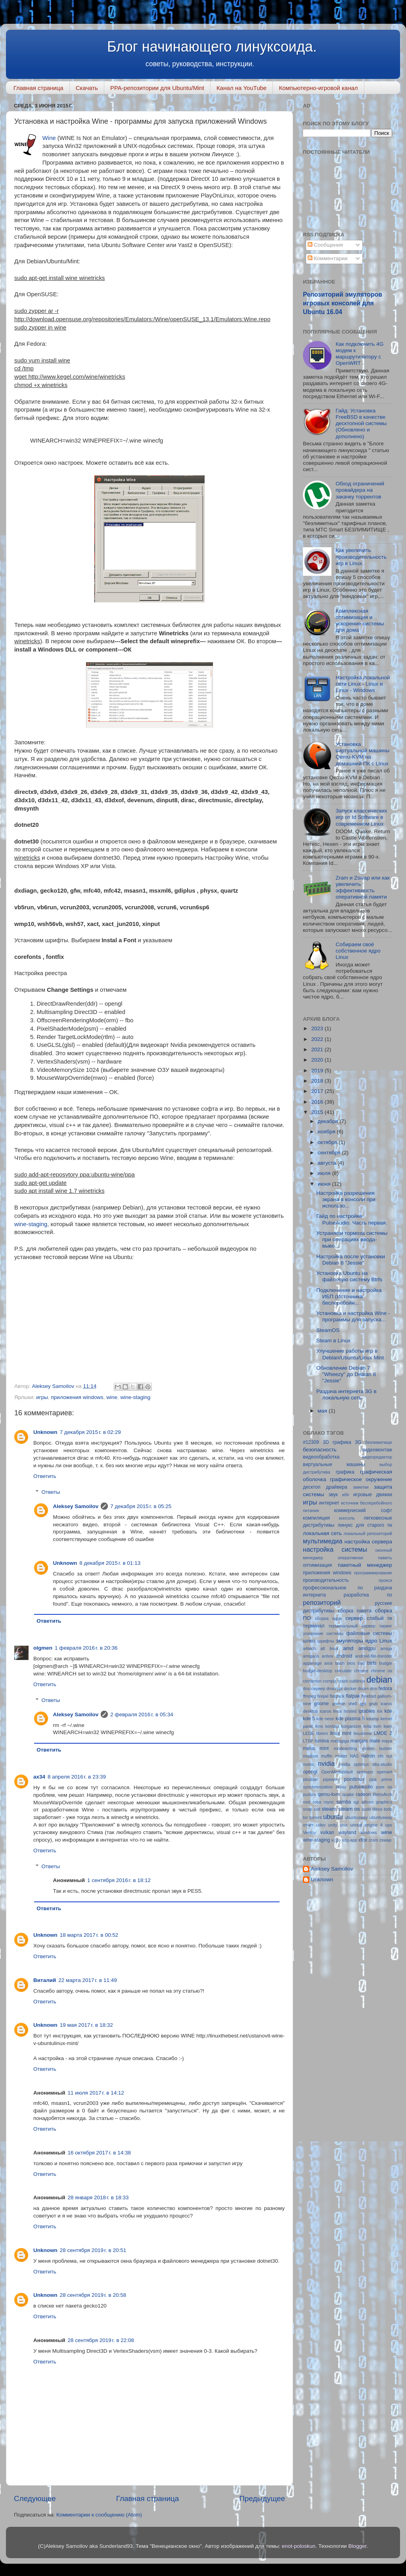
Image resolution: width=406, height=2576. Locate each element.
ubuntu (333, 1816)
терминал (314, 1626)
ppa (373, 1779)
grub (373, 1703)
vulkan (327, 1832)
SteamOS (328, 1330)
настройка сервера (368, 1542)
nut (389, 1756)
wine (111, 1397)
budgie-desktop (317, 1670)
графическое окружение (361, 1479)
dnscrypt (334, 1688)
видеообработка (321, 1457)
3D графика (337, 1442)
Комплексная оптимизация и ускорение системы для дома (359, 620)
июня (325, 1184)
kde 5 (309, 1718)
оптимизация (317, 1565)
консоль (347, 1518)
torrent (315, 1817)
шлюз (309, 1641)
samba (344, 1802)
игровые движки (372, 1494)
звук (333, 1494)
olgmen (42, 1648)
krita (367, 1726)
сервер (354, 1618)
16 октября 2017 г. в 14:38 (99, 2153)
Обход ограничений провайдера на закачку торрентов (359, 490)
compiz (329, 1681)
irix (380, 1711)
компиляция (316, 1518)
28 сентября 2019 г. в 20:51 (93, 2250)
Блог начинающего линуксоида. (212, 46)
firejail (322, 1696)
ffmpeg (309, 1696)
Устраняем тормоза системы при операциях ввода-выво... (352, 1239)
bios (351, 1663)
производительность (326, 1580)
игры (42, 1397)
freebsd (369, 1696)
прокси (385, 1580)
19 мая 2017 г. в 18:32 (86, 2025)
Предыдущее (262, 2498)
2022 (318, 1039)
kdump (372, 1718)
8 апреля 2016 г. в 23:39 (77, 1777)
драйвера (336, 1487)
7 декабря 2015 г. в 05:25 (140, 1506)
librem (322, 1733)
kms (319, 1726)
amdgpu (367, 1648)
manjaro (359, 1741)
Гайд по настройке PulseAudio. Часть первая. (351, 1219)
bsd (361, 1663)
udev (321, 1825)
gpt (363, 1703)
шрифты (325, 1641)
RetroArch (382, 1794)
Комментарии (328, 258)
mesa (309, 1748)
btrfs (372, 1663)
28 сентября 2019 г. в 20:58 (93, 2295)
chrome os (381, 1670)
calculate (343, 1670)
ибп (345, 1494)
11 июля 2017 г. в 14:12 (96, 2093)
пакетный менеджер (365, 1565)
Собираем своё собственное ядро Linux (357, 950)
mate (375, 1741)
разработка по (368, 1595)
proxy (341, 1786)
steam (329, 1809)
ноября (327, 1132)
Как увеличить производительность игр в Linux (361, 556)
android (344, 1656)
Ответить (44, 1476)
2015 (318, 1112)
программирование (373, 1572)
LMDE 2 (383, 1733)
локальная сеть (322, 1533)
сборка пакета (355, 1611)
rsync (329, 1802)
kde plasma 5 (350, 1718)
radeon (363, 1794)
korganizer (351, 1726)
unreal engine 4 (366, 1825)
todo (388, 1809)
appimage (312, 1663)
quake (348, 1794)
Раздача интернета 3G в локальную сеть (346, 1394)
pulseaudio (361, 1787)
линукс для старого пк (364, 1525)
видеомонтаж (377, 1450)
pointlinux (354, 1779)
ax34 (39, 1777)
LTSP (308, 1740)
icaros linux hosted (338, 1711)
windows (368, 1832)
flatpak (353, 1696)
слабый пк (379, 1618)
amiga (386, 1648)
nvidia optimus (354, 1764)
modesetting (345, 1748)
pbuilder (310, 1779)
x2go (336, 1840)
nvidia (326, 1763)
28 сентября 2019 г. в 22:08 (101, 2340)
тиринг (385, 1625)
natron (368, 1756)
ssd (317, 1809)
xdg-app (349, 1840)
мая (323, 1411)
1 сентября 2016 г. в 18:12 (119, 1880)
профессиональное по (333, 1588)
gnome (321, 1703)
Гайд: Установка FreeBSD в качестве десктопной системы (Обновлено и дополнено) (361, 423)
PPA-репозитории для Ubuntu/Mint (157, 87)
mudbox (310, 1756)
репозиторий (322, 1602)
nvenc (308, 1764)
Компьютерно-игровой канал (318, 87)
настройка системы (335, 1549)
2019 (318, 1070)
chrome (361, 1670)
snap (307, 1809)
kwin (387, 1726)
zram (373, 1840)
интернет (329, 1503)
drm (373, 1688)
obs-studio (382, 1764)
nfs (380, 1756)
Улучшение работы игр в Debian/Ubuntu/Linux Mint (350, 1354)
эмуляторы (349, 1641)
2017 (318, 1091)
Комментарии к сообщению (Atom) (99, 2515)
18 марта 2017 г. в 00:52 (89, 1935)
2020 (318, 1060)
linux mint (340, 1733)
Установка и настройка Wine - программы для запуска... (353, 1316)
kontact (332, 1726)
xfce (362, 1840)
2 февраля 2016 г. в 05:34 (141, 1714)
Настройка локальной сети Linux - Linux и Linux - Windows (362, 684)
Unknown (45, 1432)
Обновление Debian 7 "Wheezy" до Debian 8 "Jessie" (346, 1374)
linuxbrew (363, 1733)
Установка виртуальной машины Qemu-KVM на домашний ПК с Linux (362, 754)
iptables (366, 1711)
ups (388, 1825)
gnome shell (344, 1703)
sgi (356, 1802)
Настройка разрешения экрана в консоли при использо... (345, 1199)
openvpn (365, 1771)
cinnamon (312, 1681)
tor (305, 1817)
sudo (366, 1809)
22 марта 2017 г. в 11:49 (87, 1980)
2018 (318, 1081)
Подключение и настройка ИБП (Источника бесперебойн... (349, 1296)
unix (344, 1825)
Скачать (87, 87)
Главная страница (38, 87)
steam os (349, 1809)
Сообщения (325, 245)
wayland (347, 1832)
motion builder (377, 1748)
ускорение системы (323, 1633)
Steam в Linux (333, 1341)
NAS (354, 1756)
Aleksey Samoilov (76, 1506)
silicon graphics (377, 1802)
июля (325, 1173)
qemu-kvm (329, 1794)
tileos (377, 1809)
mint (324, 1748)
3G (358, 1442)
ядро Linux (378, 1641)
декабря (328, 1121)
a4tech (309, 1648)
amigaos (311, 1656)
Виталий (44, 1980)
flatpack (337, 1696)
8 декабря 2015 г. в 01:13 (109, 1563)
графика (345, 1472)
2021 (318, 1049)
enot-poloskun (299, 2546)
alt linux (329, 1648)
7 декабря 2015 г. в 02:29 (90, 1432)
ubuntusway (356, 1817)
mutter (341, 1756)
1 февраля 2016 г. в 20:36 (86, 1648)
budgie (385, 1663)
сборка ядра (328, 1618)
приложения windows (77, 1397)
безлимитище (378, 1442)
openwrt (384, 1771)
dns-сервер (314, 1688)
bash (340, 1663)
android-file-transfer (373, 1656)
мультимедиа (322, 1541)
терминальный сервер (351, 1625)
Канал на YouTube (241, 87)
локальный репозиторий (368, 1533)
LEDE (308, 1733)
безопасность (320, 1450)
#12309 (311, 1442)
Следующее (35, 2498)
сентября (330, 1153)
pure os (384, 1786)
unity (332, 1825)
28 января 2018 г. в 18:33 (98, 2197)
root (306, 1802)
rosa (317, 1802)
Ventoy (309, 1832)
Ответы (51, 1492)
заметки (361, 1487)
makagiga (339, 1740)
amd (348, 1648)
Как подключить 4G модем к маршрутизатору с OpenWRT (359, 353)
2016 (318, 1102)
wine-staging (30, 1224)
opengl (310, 1772)
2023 (318, 1028)
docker (350, 1688)
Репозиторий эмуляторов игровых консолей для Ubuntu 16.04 (342, 303)
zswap (385, 1840)
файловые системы (370, 1633)
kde (388, 1711)
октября (328, 1142)
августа (327, 1163)
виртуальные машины (334, 1464)
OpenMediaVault (337, 1771)
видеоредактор (377, 1457)
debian (379, 1680)
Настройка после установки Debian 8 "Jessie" (350, 1260)
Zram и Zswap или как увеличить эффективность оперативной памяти (362, 887)
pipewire (331, 1779)
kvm (377, 1726)
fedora (385, 1688)
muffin (326, 1756)
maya (387, 1740)
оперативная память (365, 1557)
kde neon (325, 1718)
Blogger (357, 2546)
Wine (49, 138)
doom (363, 1688)
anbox (327, 1656)
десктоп (311, 1487)
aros (328, 1663)
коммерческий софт (363, 1510)
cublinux (357, 1681)
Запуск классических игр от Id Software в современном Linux (361, 817)
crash (343, 1681)
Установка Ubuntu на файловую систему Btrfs (349, 1276)
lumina (322, 1741)
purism (309, 1794)
